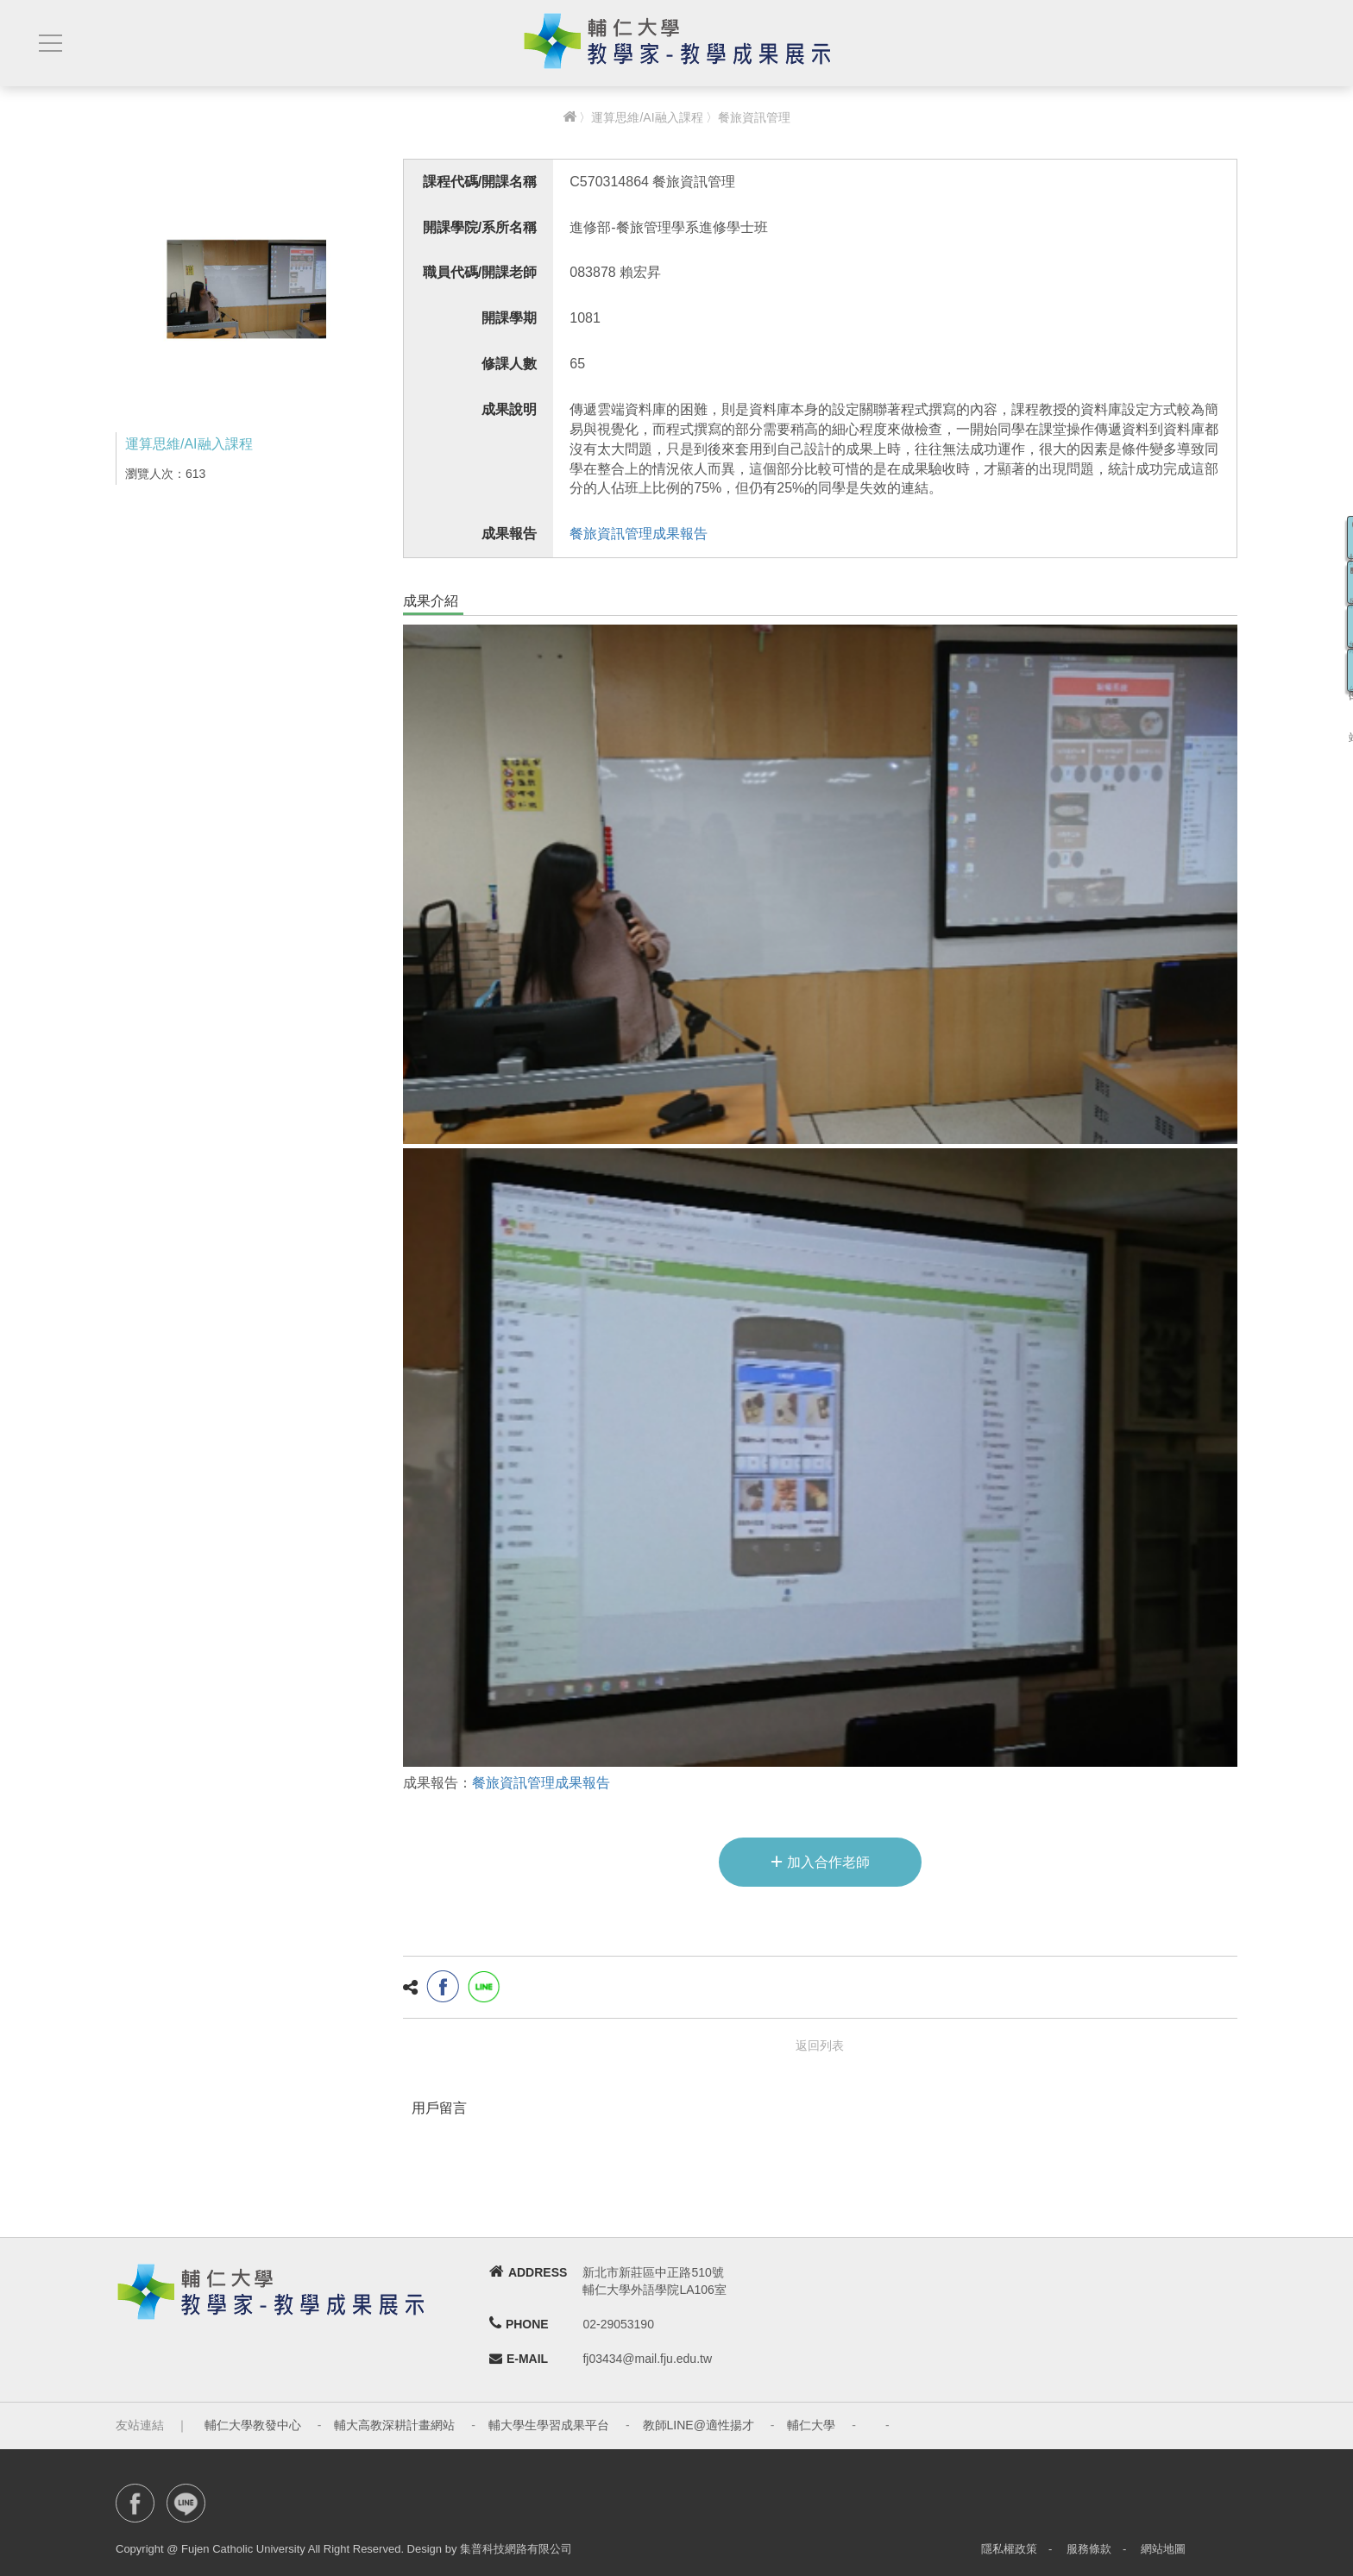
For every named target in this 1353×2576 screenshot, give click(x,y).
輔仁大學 (811, 2425)
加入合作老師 (820, 1861)
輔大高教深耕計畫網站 (394, 2425)
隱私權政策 (1009, 2548)
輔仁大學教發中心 (253, 2425)
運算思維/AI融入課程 (646, 117)
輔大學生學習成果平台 (548, 2425)
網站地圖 (1163, 2548)
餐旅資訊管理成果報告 (639, 533)
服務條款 (1089, 2548)
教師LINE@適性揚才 (698, 2425)
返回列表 (820, 2045)
